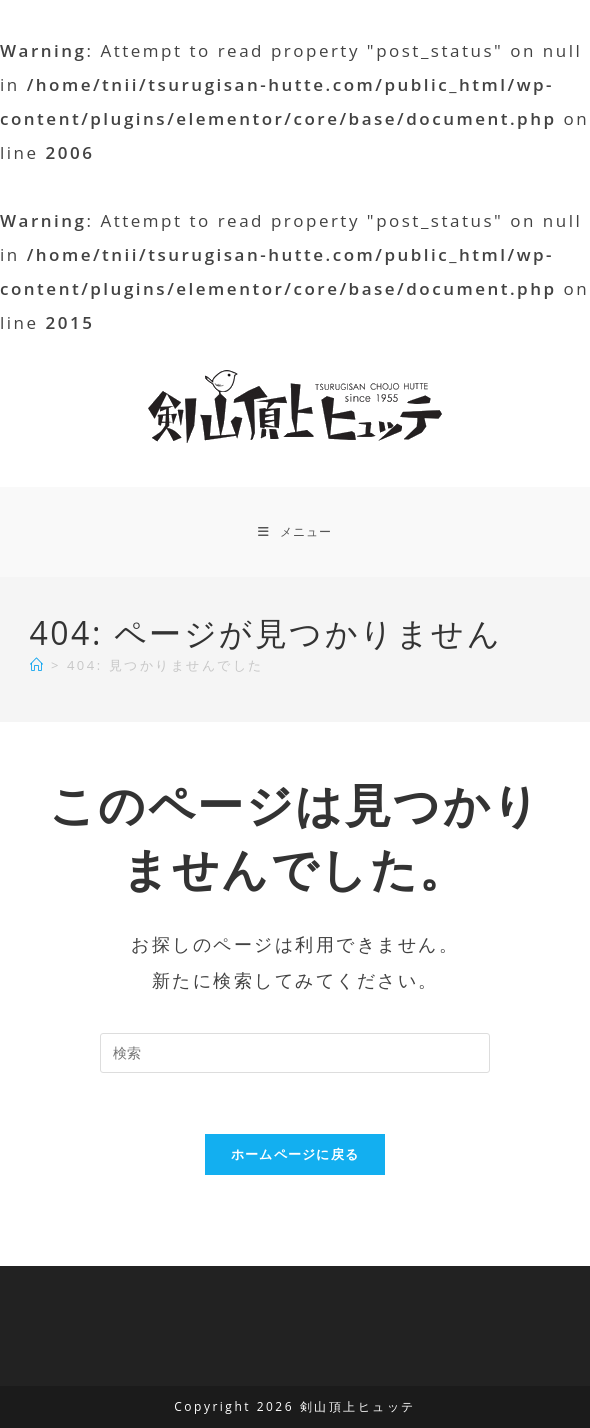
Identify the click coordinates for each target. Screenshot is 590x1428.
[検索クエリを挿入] (295, 1053)
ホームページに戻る (295, 1154)
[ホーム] (38, 665)
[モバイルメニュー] (295, 532)
